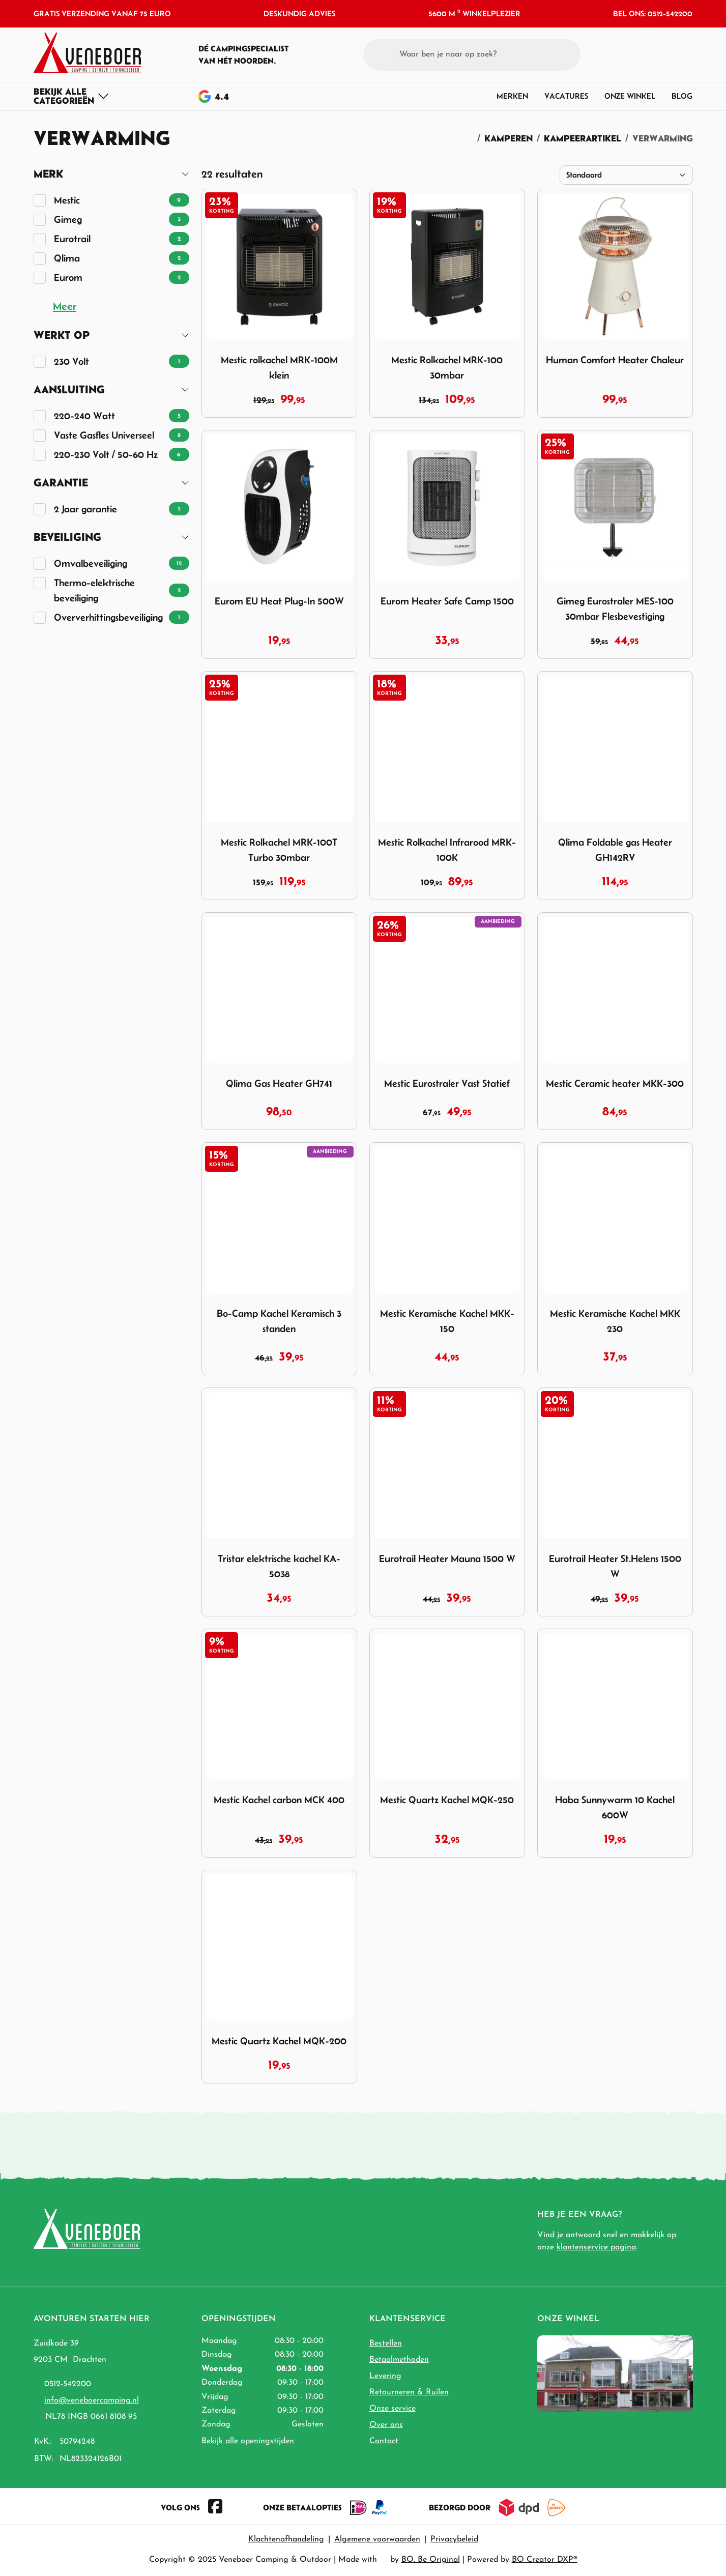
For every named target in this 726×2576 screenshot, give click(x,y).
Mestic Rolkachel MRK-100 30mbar (447, 367)
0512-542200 (67, 2384)
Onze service (392, 2409)
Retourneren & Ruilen (409, 2392)
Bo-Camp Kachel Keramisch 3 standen (279, 1321)
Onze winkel (629, 96)
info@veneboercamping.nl (91, 2400)
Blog (682, 96)
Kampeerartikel (582, 138)
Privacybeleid (454, 2539)
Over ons (386, 2425)
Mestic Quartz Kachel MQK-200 (279, 2040)
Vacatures (566, 96)
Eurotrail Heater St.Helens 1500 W (615, 1566)
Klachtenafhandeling (286, 2539)
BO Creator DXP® (544, 2560)
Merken (512, 96)
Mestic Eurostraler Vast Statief (447, 1083)
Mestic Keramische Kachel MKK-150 (447, 1321)
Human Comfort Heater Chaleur (615, 359)
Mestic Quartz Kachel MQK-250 (447, 1799)
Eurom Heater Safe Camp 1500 (447, 600)
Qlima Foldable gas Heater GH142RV (615, 849)
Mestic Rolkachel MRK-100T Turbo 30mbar (279, 849)
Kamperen (508, 138)
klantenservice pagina (596, 2247)
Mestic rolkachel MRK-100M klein (279, 367)
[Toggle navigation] (71, 96)
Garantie (61, 482)
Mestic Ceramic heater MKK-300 (615, 1083)
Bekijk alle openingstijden (247, 2441)
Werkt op (62, 335)
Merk (48, 173)
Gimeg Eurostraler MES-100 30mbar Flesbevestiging (615, 608)
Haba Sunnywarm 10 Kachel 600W (615, 1807)
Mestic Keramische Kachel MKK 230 (615, 1321)
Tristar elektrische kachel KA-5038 (279, 1566)
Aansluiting (69, 389)
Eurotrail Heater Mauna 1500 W (447, 1558)
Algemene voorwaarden (377, 2539)
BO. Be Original (430, 2560)
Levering (385, 2376)
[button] (666, 54)
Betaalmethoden (399, 2360)
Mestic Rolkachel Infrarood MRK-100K (447, 849)
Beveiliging (67, 537)
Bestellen (385, 2343)
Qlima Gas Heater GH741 (279, 1083)
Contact (383, 2441)
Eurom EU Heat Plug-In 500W (279, 600)
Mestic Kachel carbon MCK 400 (279, 1799)
